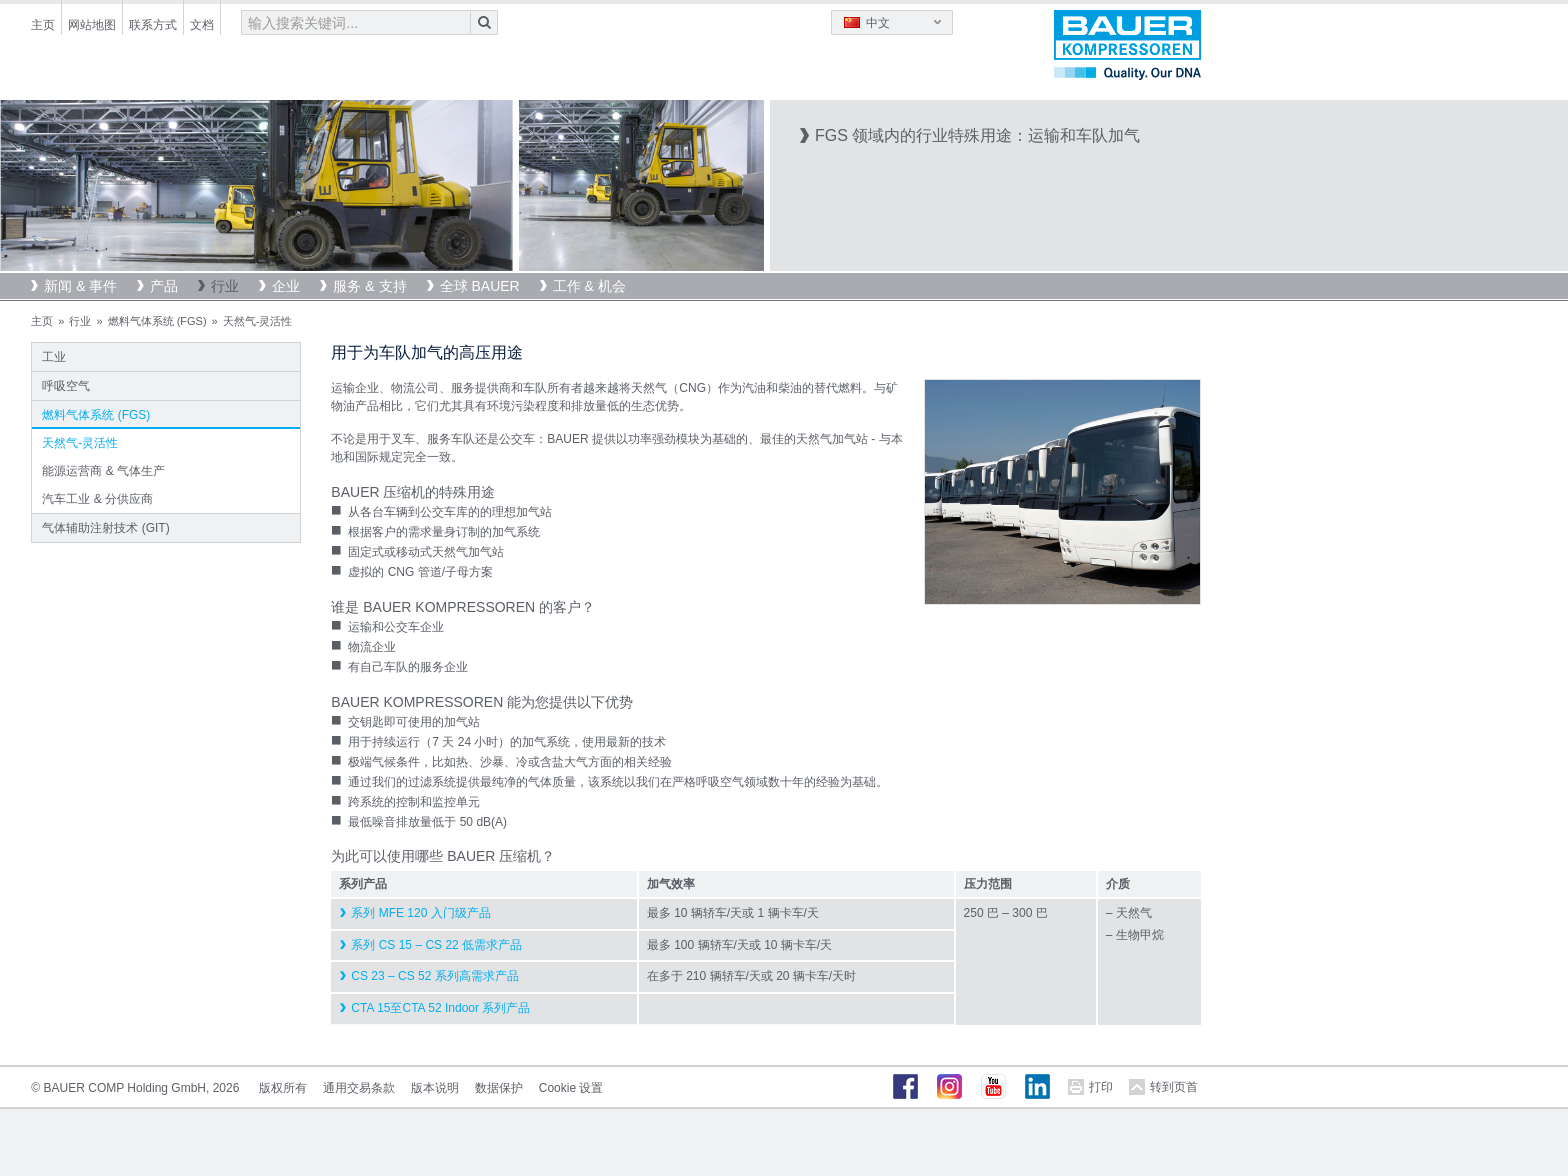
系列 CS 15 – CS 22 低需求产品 (436, 945)
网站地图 (92, 25)
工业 (54, 357)
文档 (202, 25)
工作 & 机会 (589, 286)
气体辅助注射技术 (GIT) (105, 528)
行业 (225, 286)
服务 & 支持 (369, 286)
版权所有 (283, 1088)
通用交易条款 (359, 1088)
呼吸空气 (66, 386)
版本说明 (435, 1088)
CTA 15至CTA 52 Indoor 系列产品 (440, 1008)
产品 (164, 286)
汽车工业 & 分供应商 (97, 499)
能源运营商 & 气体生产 (103, 471)
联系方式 (153, 25)
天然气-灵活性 (80, 443)
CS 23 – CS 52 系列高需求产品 (434, 976)
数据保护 (499, 1088)
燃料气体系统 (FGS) (157, 321)
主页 (43, 25)
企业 (286, 286)
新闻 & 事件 (80, 286)
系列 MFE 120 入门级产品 (420, 913)
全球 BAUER (480, 286)
